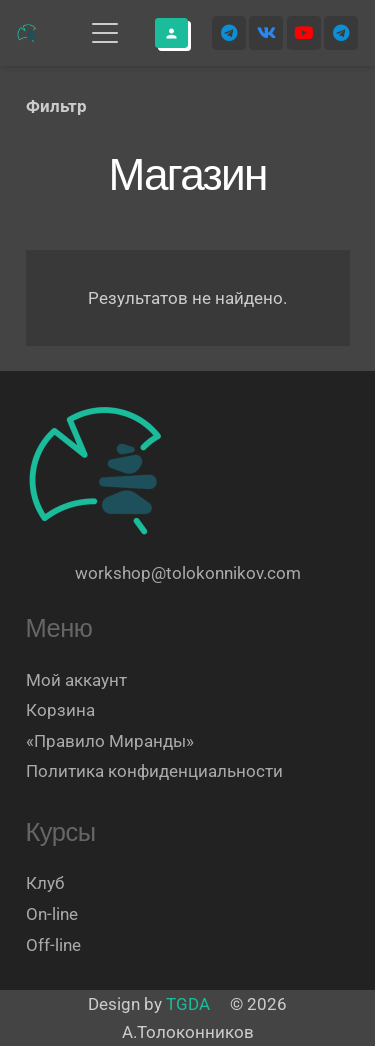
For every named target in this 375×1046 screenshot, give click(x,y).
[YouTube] (304, 33)
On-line (52, 914)
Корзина (60, 710)
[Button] (171, 33)
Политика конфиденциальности (154, 771)
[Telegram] (229, 33)
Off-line (53, 945)
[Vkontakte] (266, 33)
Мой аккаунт (76, 680)
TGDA (188, 1004)
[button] (104, 33)
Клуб (45, 883)
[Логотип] (27, 33)
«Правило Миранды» (110, 741)
